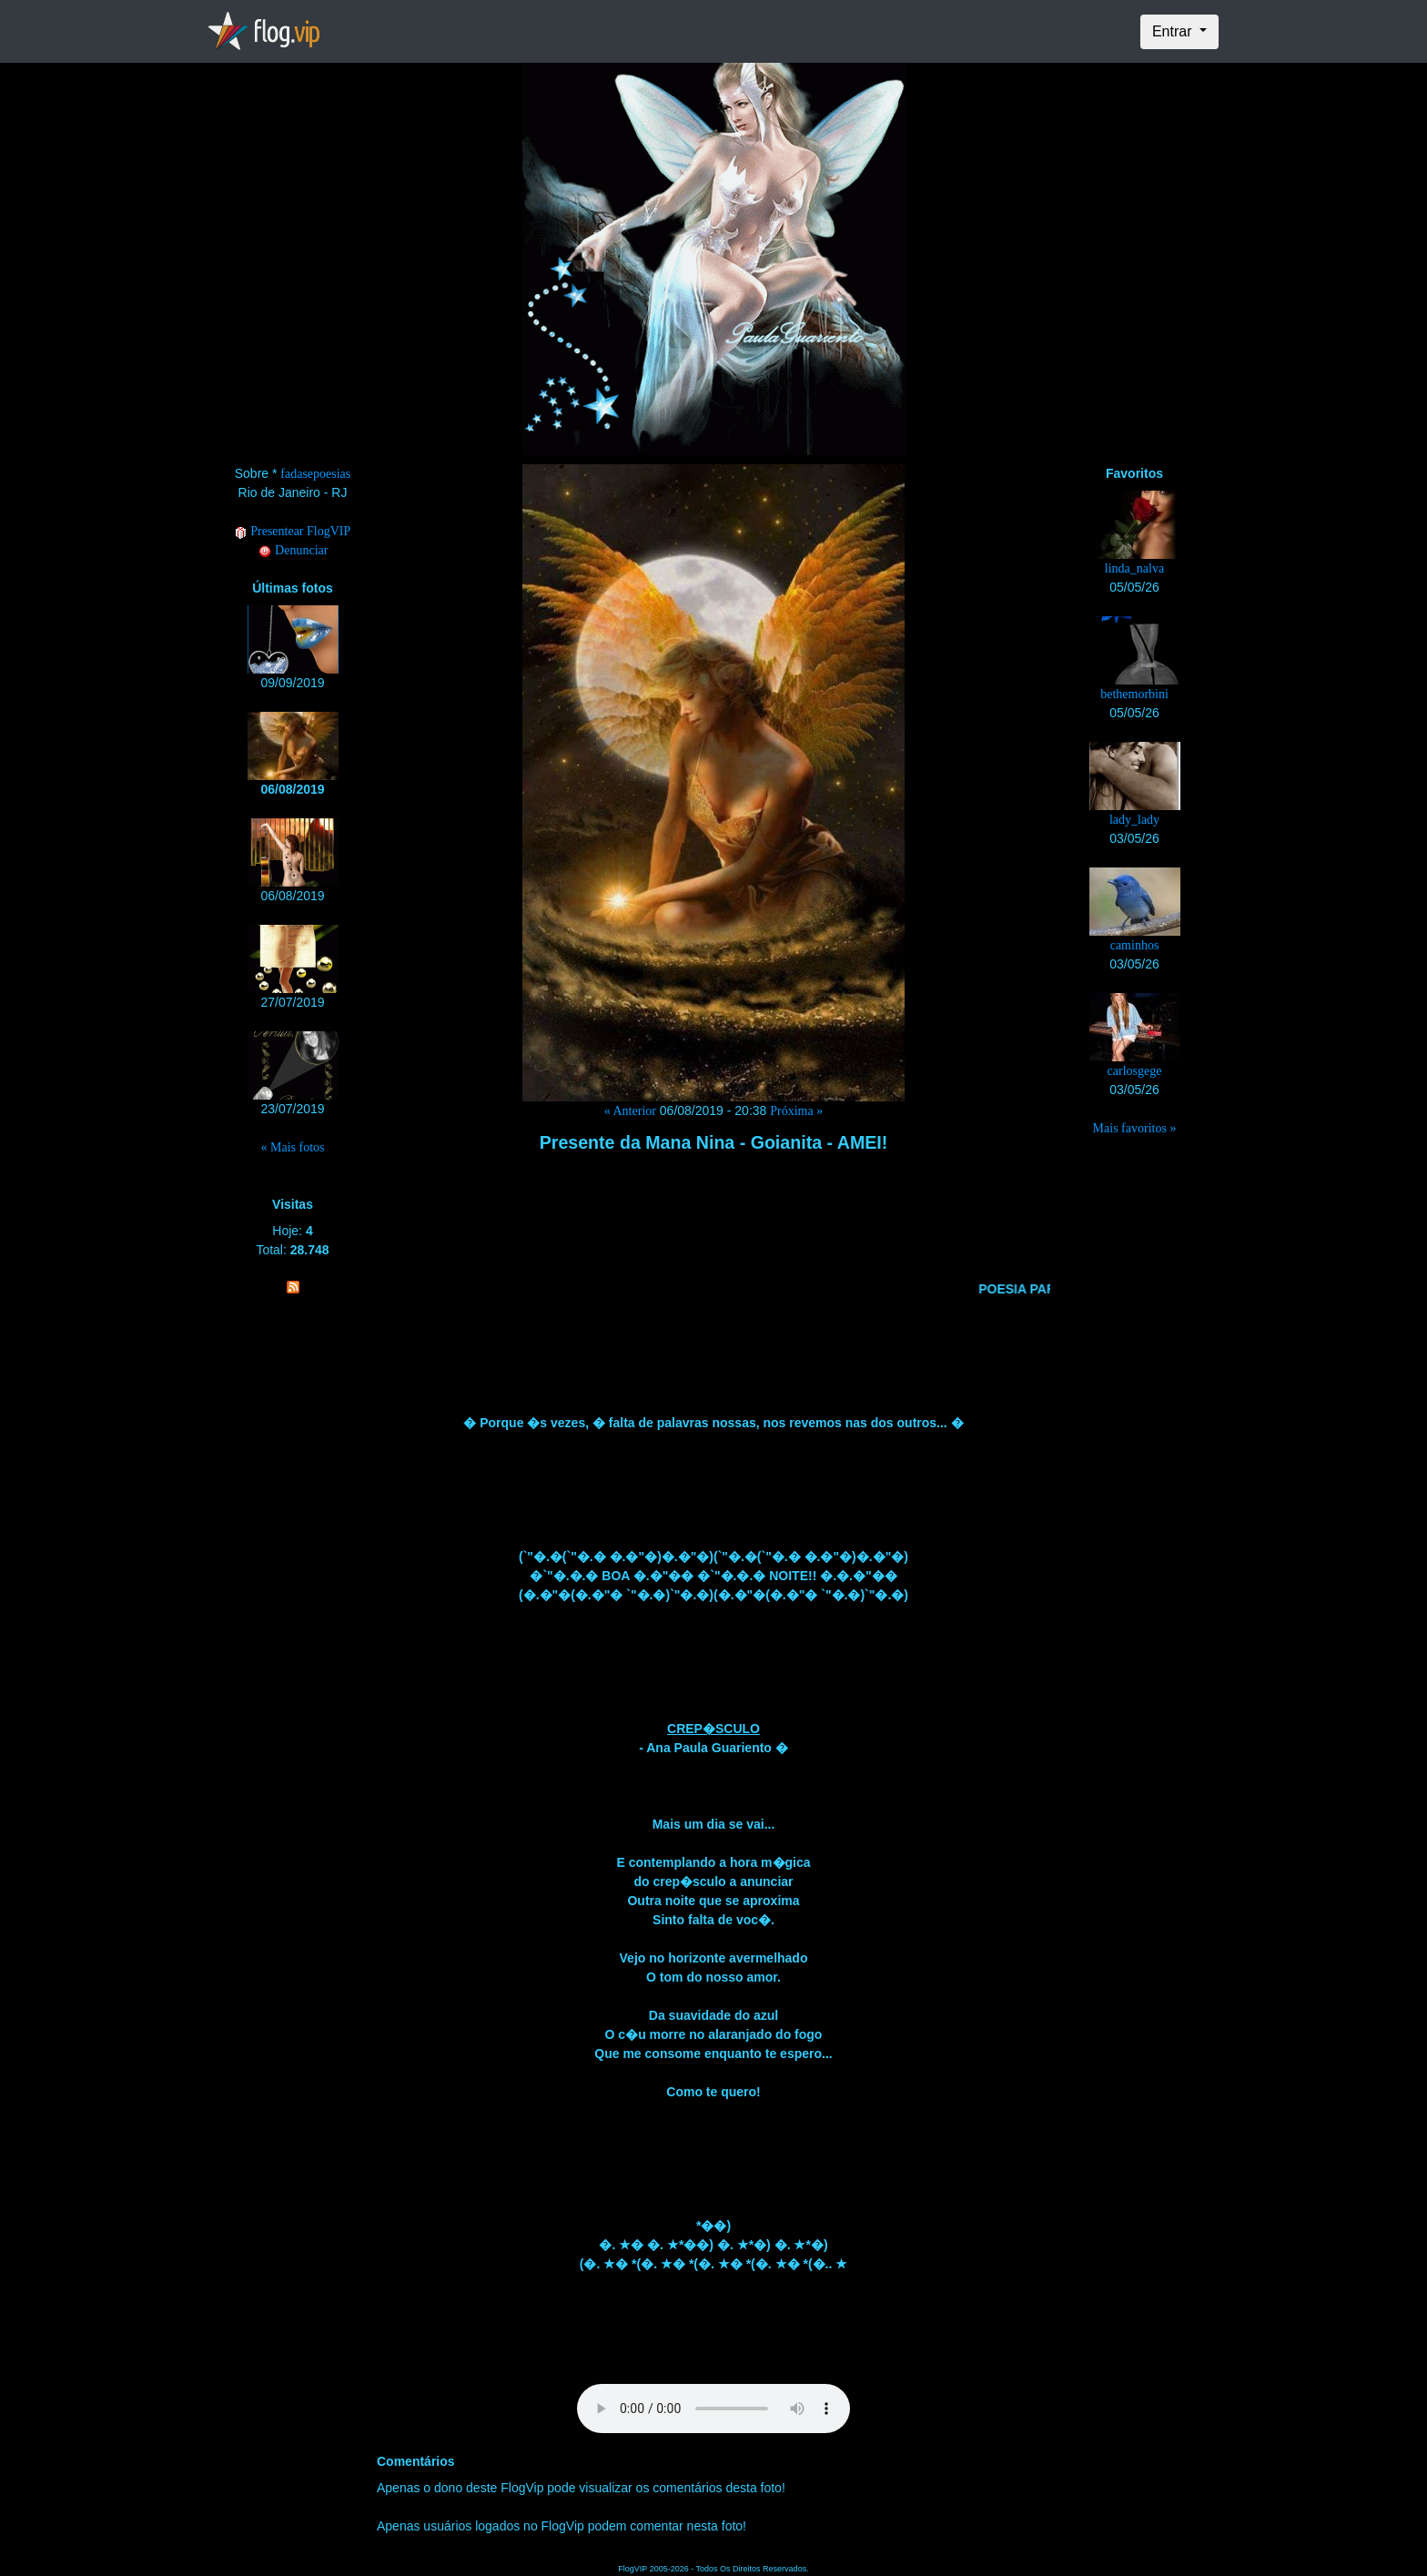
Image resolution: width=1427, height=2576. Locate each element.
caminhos (1134, 945)
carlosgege (1135, 1071)
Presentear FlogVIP (293, 531)
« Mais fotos (293, 1147)
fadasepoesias (315, 474)
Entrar (1174, 31)
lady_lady (1134, 820)
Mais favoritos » (1135, 1128)
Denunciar (293, 550)
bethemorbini (1134, 694)
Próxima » (796, 1111)
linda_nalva (1134, 568)
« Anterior (630, 1111)
